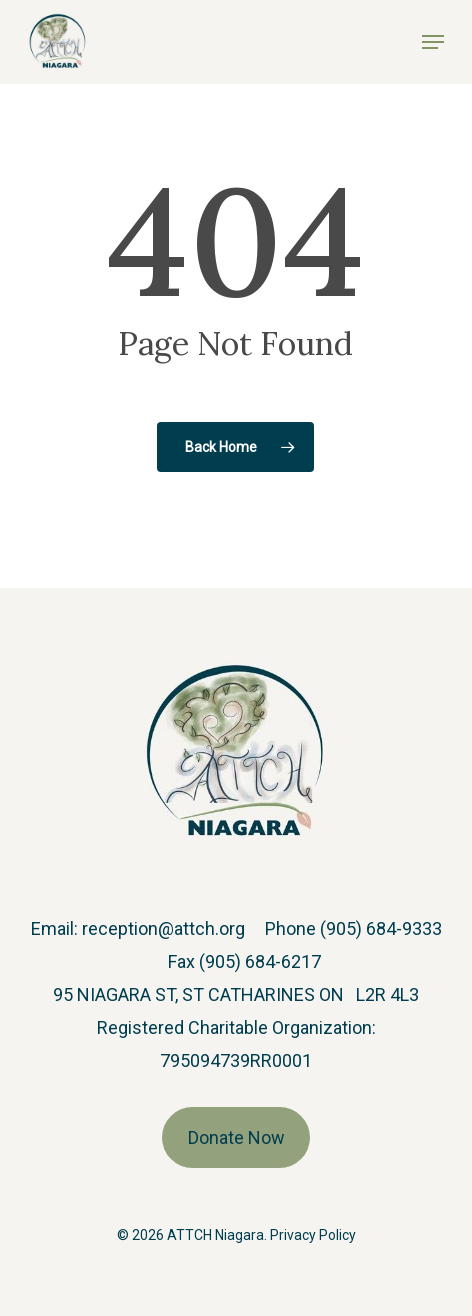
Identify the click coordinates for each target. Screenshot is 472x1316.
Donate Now (236, 1137)
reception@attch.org (163, 928)
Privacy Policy (313, 1235)
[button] (433, 42)
